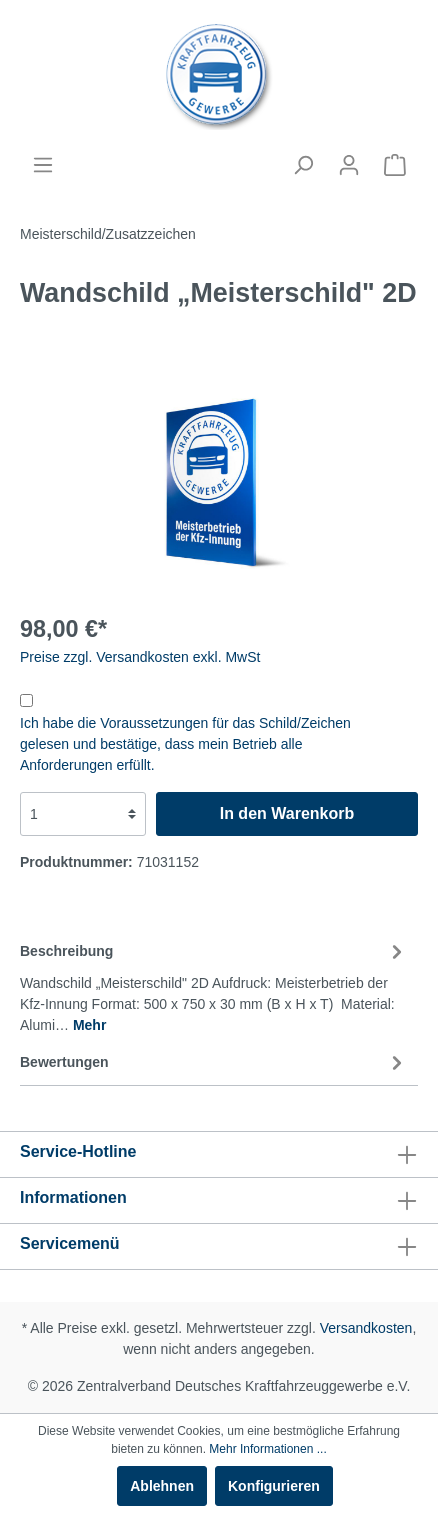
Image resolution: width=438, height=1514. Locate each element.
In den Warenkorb (287, 813)
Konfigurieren (274, 1486)
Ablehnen (162, 1486)
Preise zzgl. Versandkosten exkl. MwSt (140, 657)
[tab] (214, 985)
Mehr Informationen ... (267, 1449)
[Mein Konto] (349, 165)
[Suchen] (303, 165)
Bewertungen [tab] (214, 1062)
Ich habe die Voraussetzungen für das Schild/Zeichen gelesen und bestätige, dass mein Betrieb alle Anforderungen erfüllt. (185, 744)
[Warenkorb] (395, 165)
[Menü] (43, 165)
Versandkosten (366, 1328)
